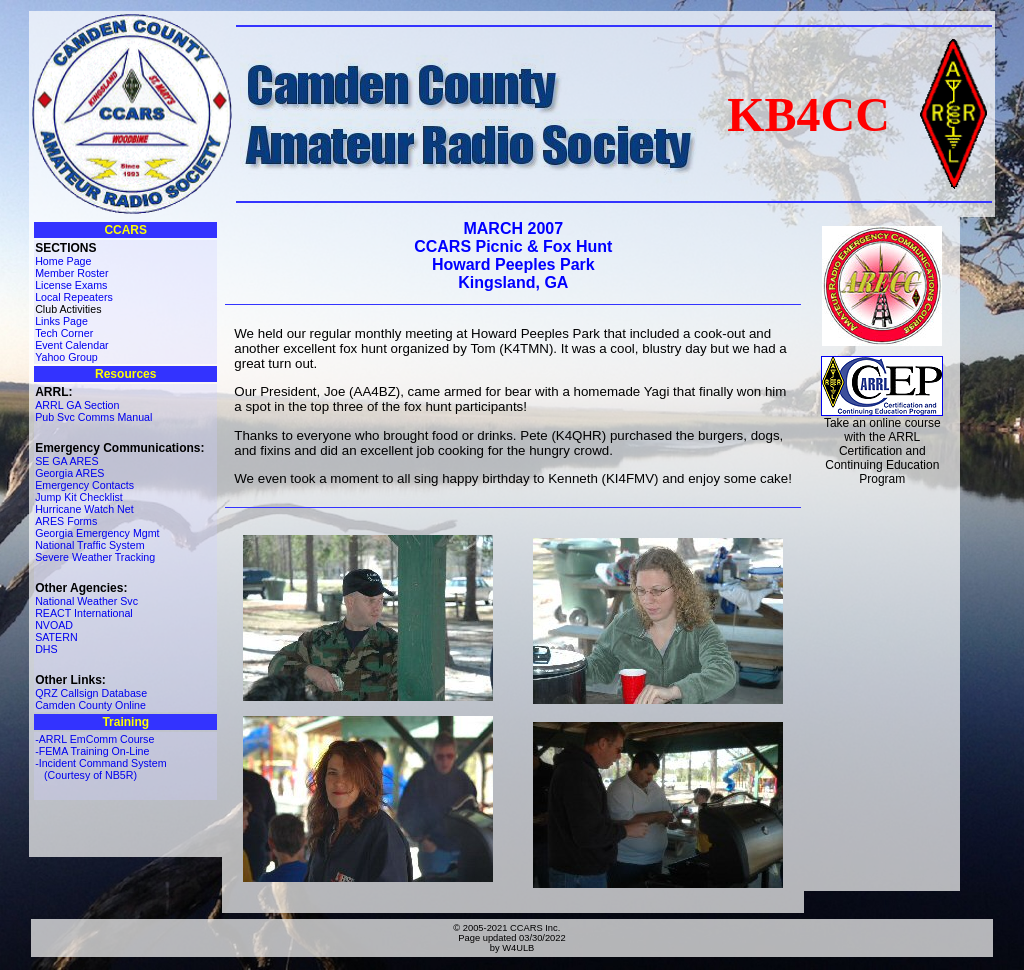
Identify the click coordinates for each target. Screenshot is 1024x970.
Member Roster (71, 273)
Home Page (63, 261)
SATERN (56, 637)
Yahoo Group (66, 357)
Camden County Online (90, 705)
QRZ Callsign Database (91, 693)
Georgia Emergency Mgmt (97, 533)
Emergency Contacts (84, 485)
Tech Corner (64, 333)
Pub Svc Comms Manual (93, 417)
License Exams (71, 285)
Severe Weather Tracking (95, 557)
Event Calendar (71, 345)
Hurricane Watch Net (84, 509)
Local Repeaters (74, 297)
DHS (46, 649)
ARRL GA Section (77, 405)
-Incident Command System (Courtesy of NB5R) (100, 769)
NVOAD (54, 625)
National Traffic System (89, 545)
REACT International (84, 613)
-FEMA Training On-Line (92, 751)
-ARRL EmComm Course (94, 739)
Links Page (61, 321)
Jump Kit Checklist (79, 497)
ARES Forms (66, 521)
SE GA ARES (66, 461)
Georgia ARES (69, 473)
